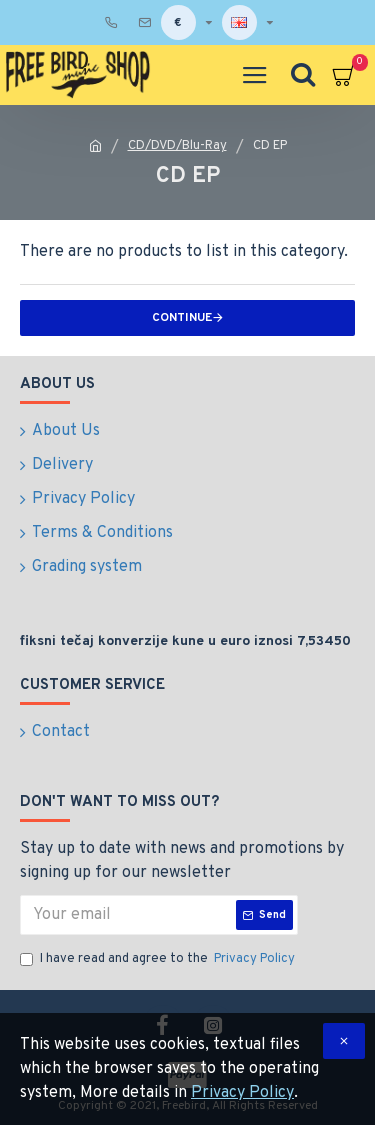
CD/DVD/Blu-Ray (177, 146)
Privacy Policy (242, 1093)
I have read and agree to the (159, 960)
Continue (182, 318)
